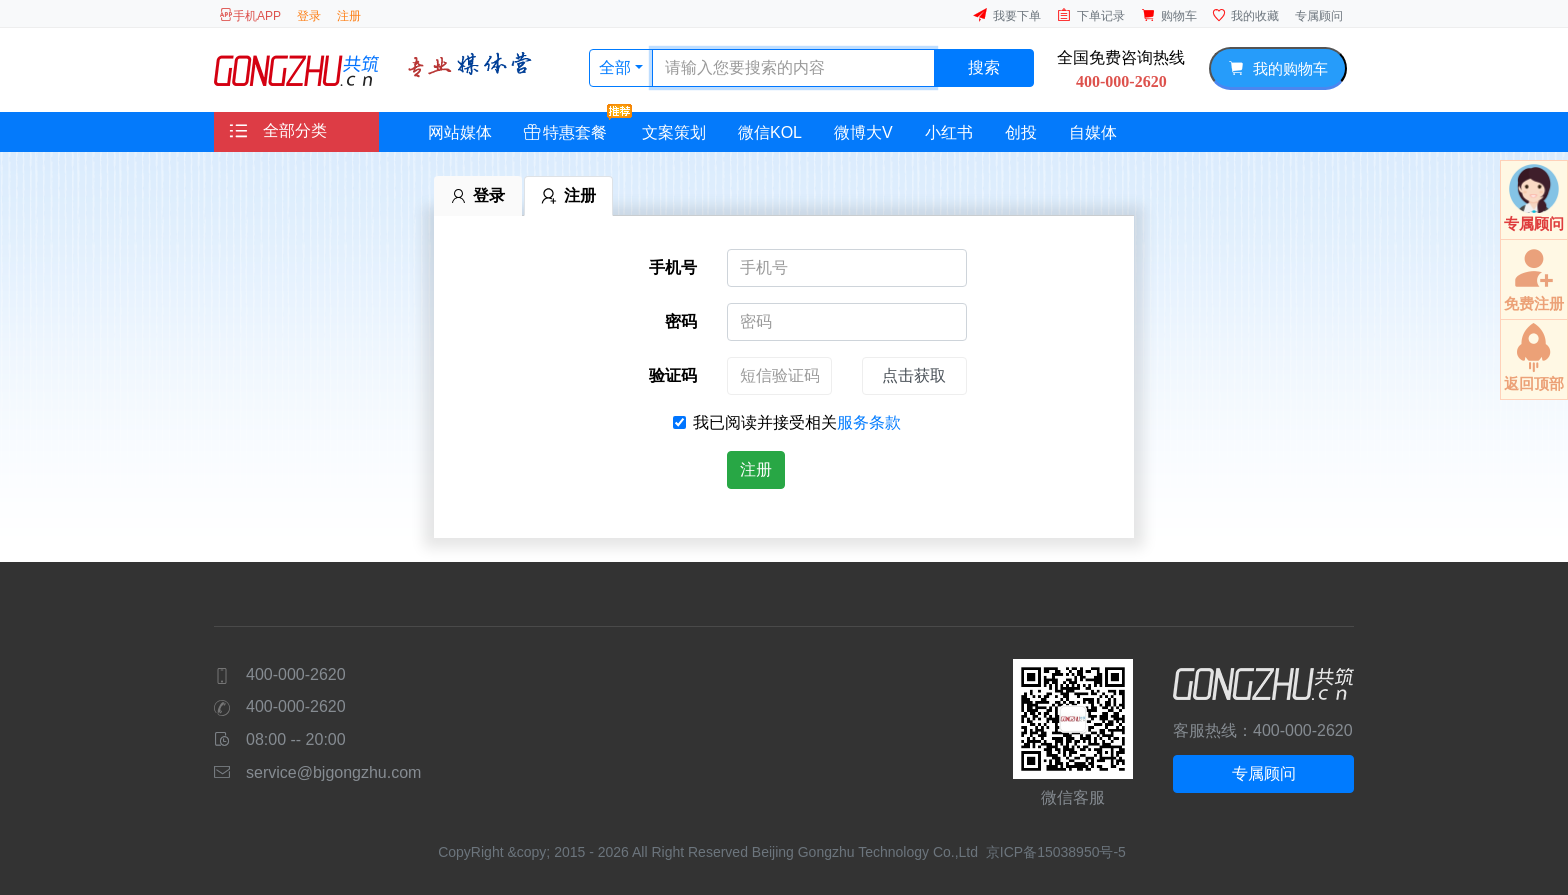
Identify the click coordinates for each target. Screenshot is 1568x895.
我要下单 (1007, 15)
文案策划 (674, 132)
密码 (681, 321)
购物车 (1169, 15)
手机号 (673, 267)
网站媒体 (460, 132)
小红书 (949, 132)
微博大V (863, 132)
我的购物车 (1277, 68)
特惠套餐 (573, 126)
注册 (349, 16)
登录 (309, 16)
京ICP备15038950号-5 (1056, 852)
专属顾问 (1319, 16)
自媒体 (1093, 132)
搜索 (984, 67)
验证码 (673, 375)
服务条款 (869, 422)
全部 (617, 67)
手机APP (250, 15)
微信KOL (770, 132)
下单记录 (1091, 15)
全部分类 (278, 130)
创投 (1021, 132)
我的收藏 (1246, 15)
